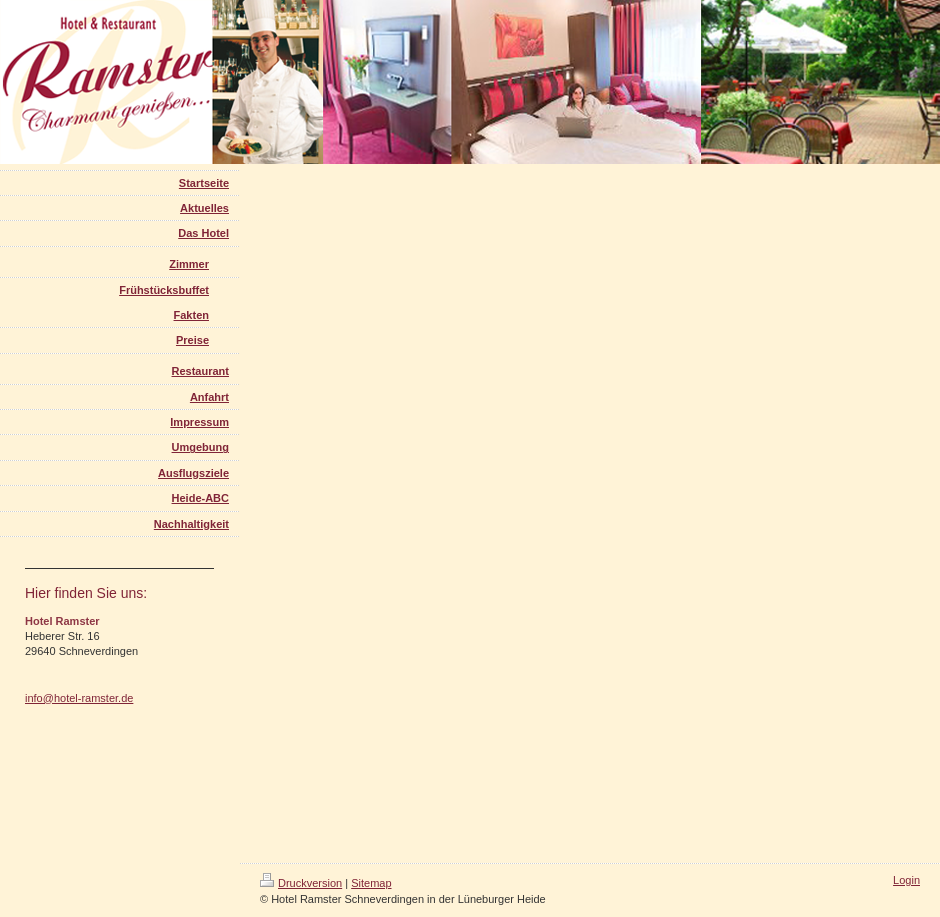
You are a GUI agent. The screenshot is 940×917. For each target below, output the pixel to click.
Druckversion (301, 883)
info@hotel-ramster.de (79, 698)
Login (906, 880)
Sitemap (371, 883)
